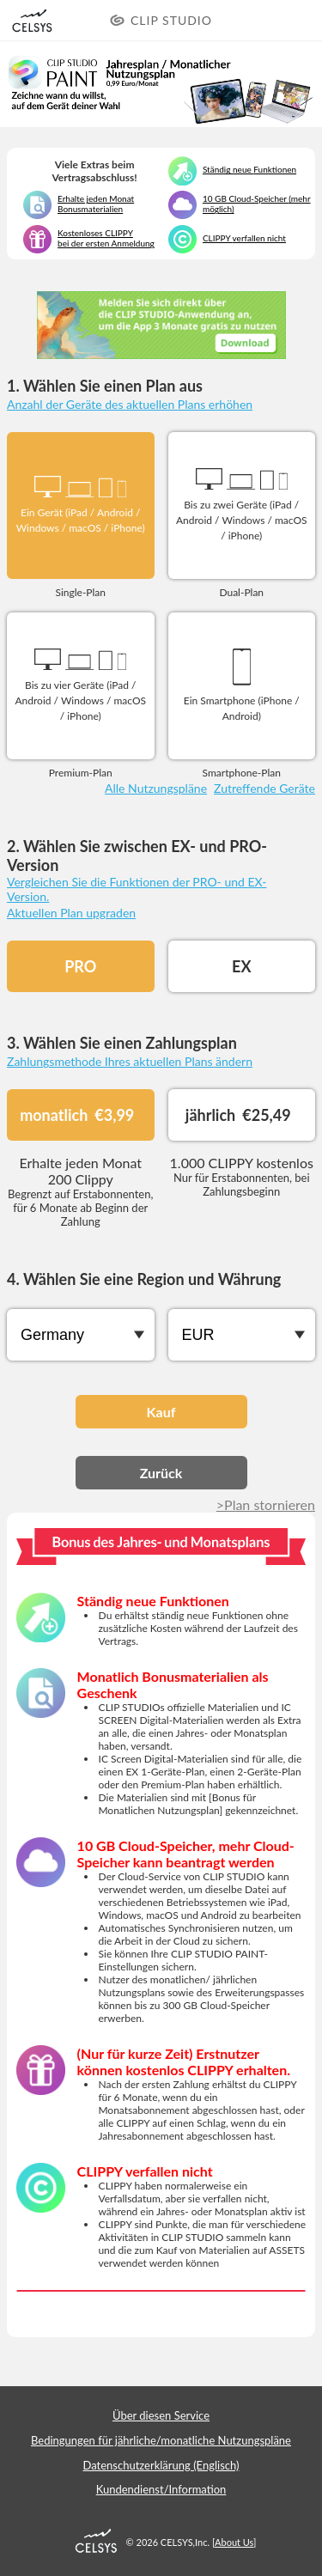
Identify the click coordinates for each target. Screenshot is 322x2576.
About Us (234, 2542)
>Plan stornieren (265, 1504)
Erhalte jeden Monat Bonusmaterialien (96, 203)
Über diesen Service (161, 2415)
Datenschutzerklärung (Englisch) (161, 2465)
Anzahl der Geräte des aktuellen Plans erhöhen (129, 404)
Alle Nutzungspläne (156, 788)
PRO (80, 966)
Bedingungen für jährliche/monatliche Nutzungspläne (161, 2440)
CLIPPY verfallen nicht (244, 238)
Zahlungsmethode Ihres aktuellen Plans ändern (129, 1061)
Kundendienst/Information (161, 2489)
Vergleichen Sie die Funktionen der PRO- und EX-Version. (136, 889)
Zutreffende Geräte (264, 788)
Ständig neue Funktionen (249, 169)
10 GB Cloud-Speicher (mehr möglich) (257, 203)
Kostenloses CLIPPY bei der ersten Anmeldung (106, 238)
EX (241, 966)
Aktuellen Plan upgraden (71, 912)
